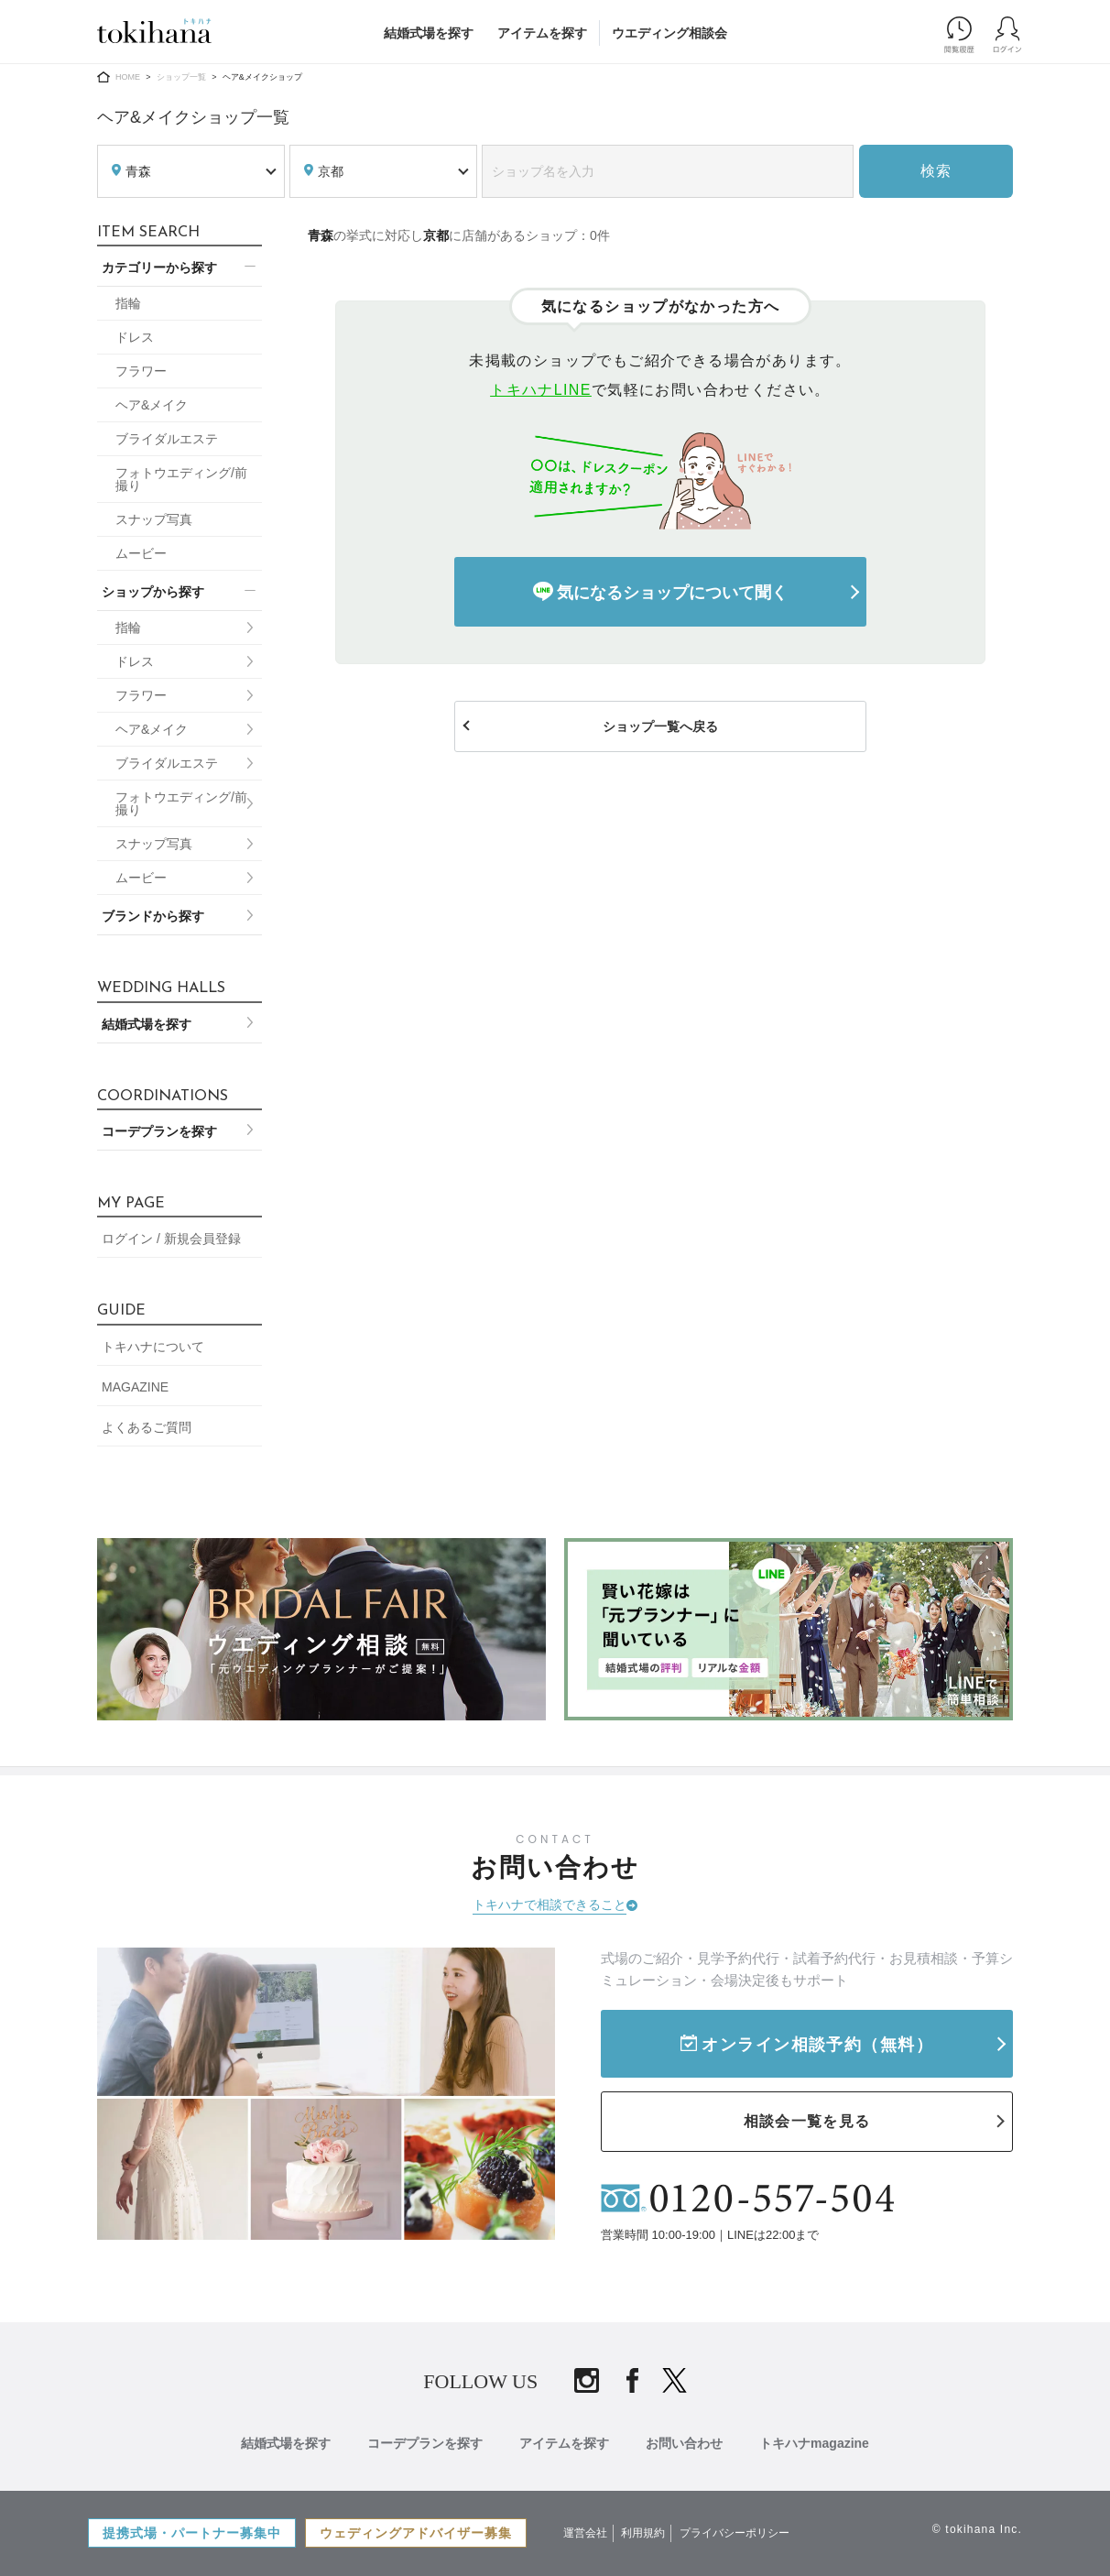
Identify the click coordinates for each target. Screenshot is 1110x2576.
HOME (127, 77)
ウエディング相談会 (669, 33)
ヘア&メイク (151, 405)
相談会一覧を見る (807, 2121)
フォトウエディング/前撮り (181, 479)
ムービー (141, 553)
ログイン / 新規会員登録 (171, 1238)
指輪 (128, 303)
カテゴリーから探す (159, 267)
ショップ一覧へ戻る (660, 726)
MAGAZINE (135, 1387)
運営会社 (585, 2533)
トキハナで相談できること (549, 1904)
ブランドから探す (153, 916)
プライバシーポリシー (734, 2533)
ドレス (134, 337)
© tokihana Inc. (977, 2529)
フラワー (141, 371)
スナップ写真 (153, 519)
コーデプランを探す (159, 1131)
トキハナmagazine (814, 2443)
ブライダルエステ (166, 438)
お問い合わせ (684, 2443)
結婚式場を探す (428, 33)
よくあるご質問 (146, 1427)
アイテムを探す (542, 33)
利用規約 (643, 2533)
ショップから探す (153, 591)
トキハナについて (153, 1346)
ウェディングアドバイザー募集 (416, 2533)
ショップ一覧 (181, 77)
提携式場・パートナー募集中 (192, 2533)
